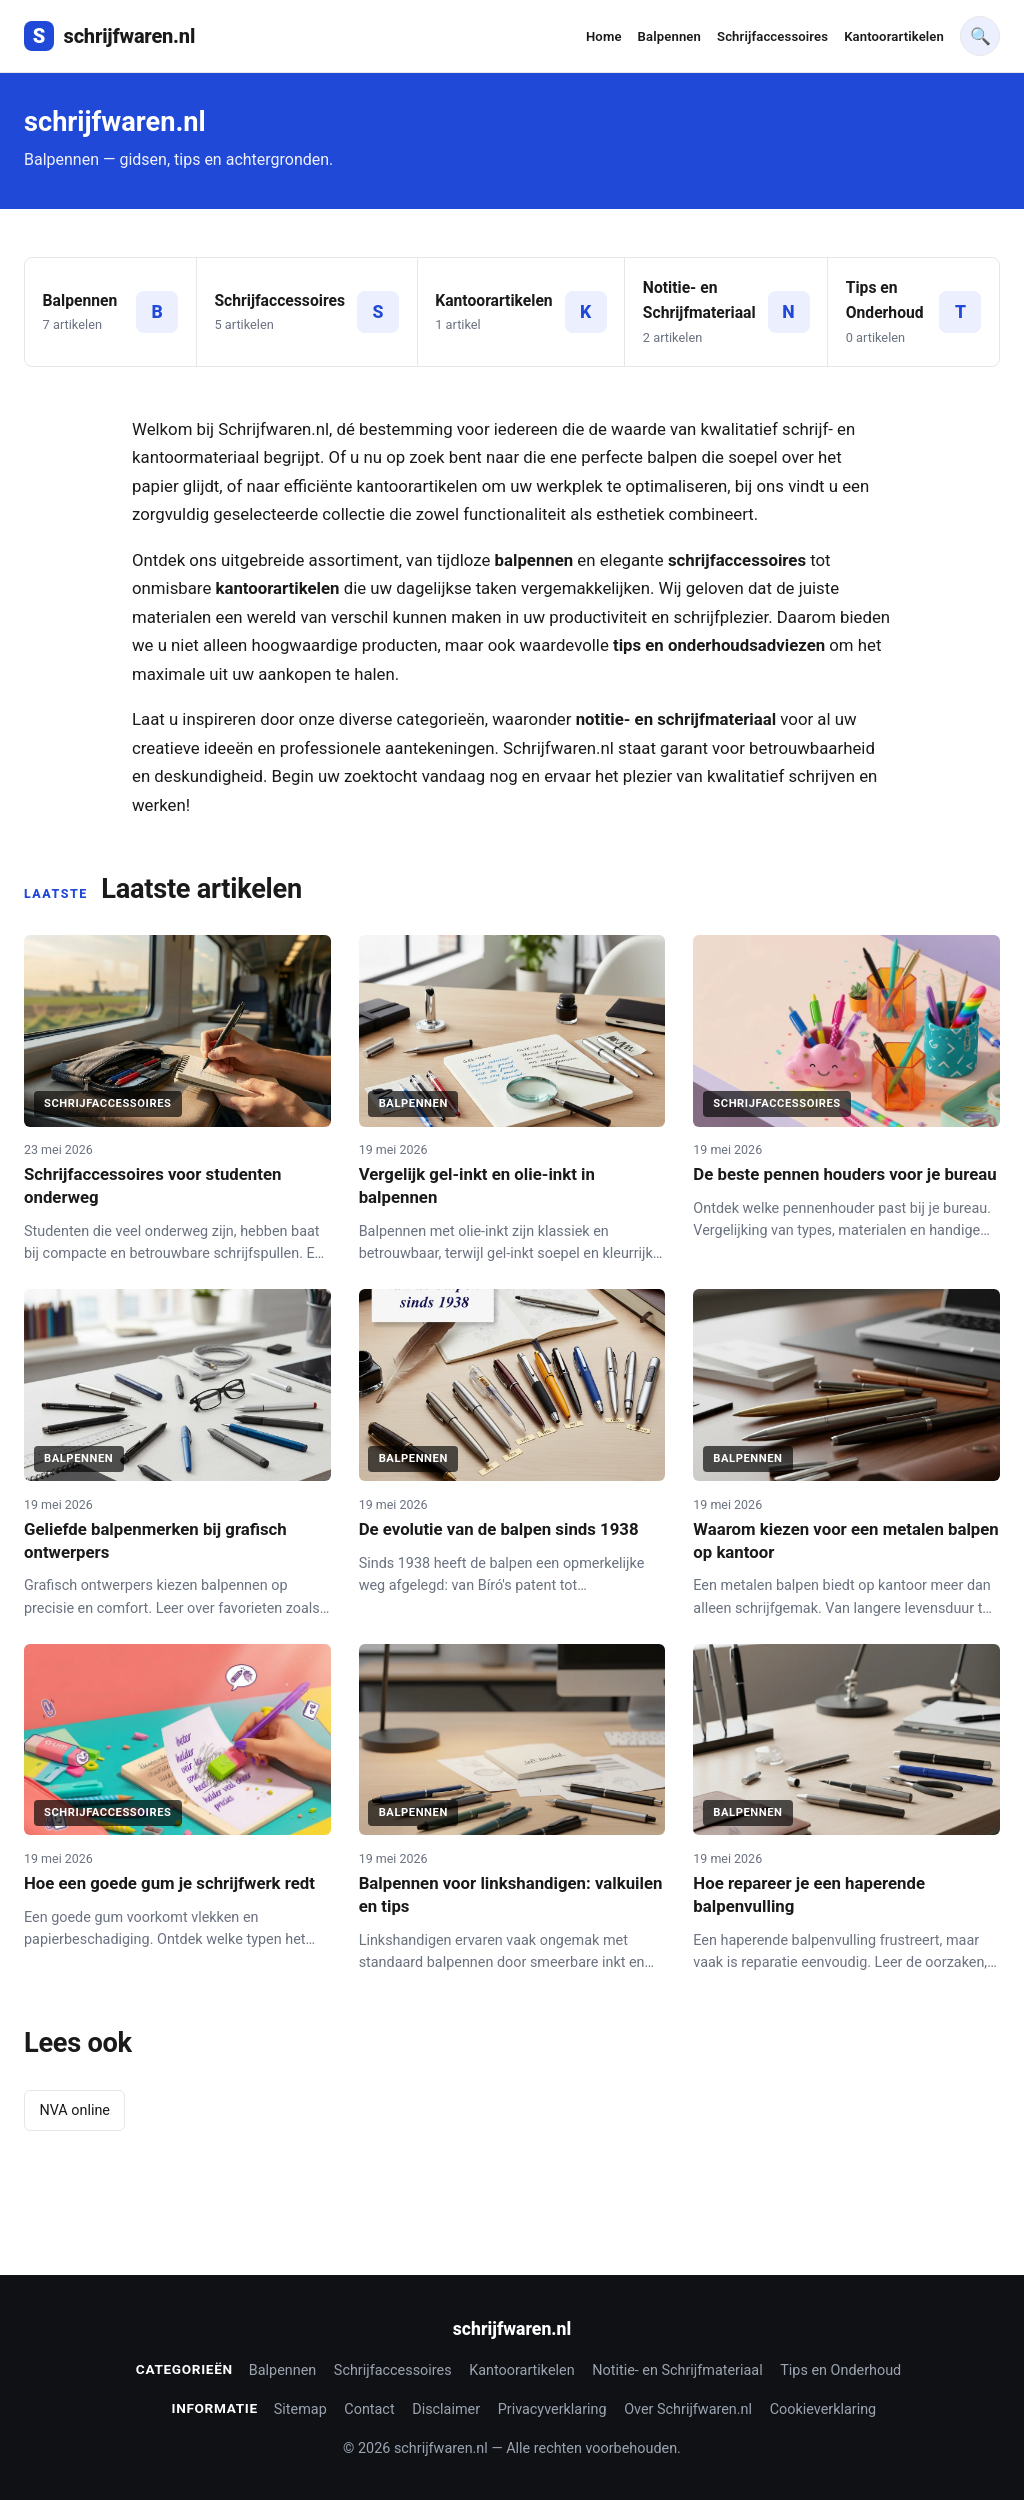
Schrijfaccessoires (772, 36)
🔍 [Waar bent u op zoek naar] (980, 36)
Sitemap (300, 2409)
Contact (369, 2409)
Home (604, 36)
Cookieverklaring (823, 2409)
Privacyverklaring (552, 2409)
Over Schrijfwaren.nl (688, 2409)
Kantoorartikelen (894, 36)
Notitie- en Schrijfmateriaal (677, 2370)
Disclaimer (446, 2409)
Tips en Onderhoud (840, 2370)
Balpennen (669, 36)
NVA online (74, 2110)
